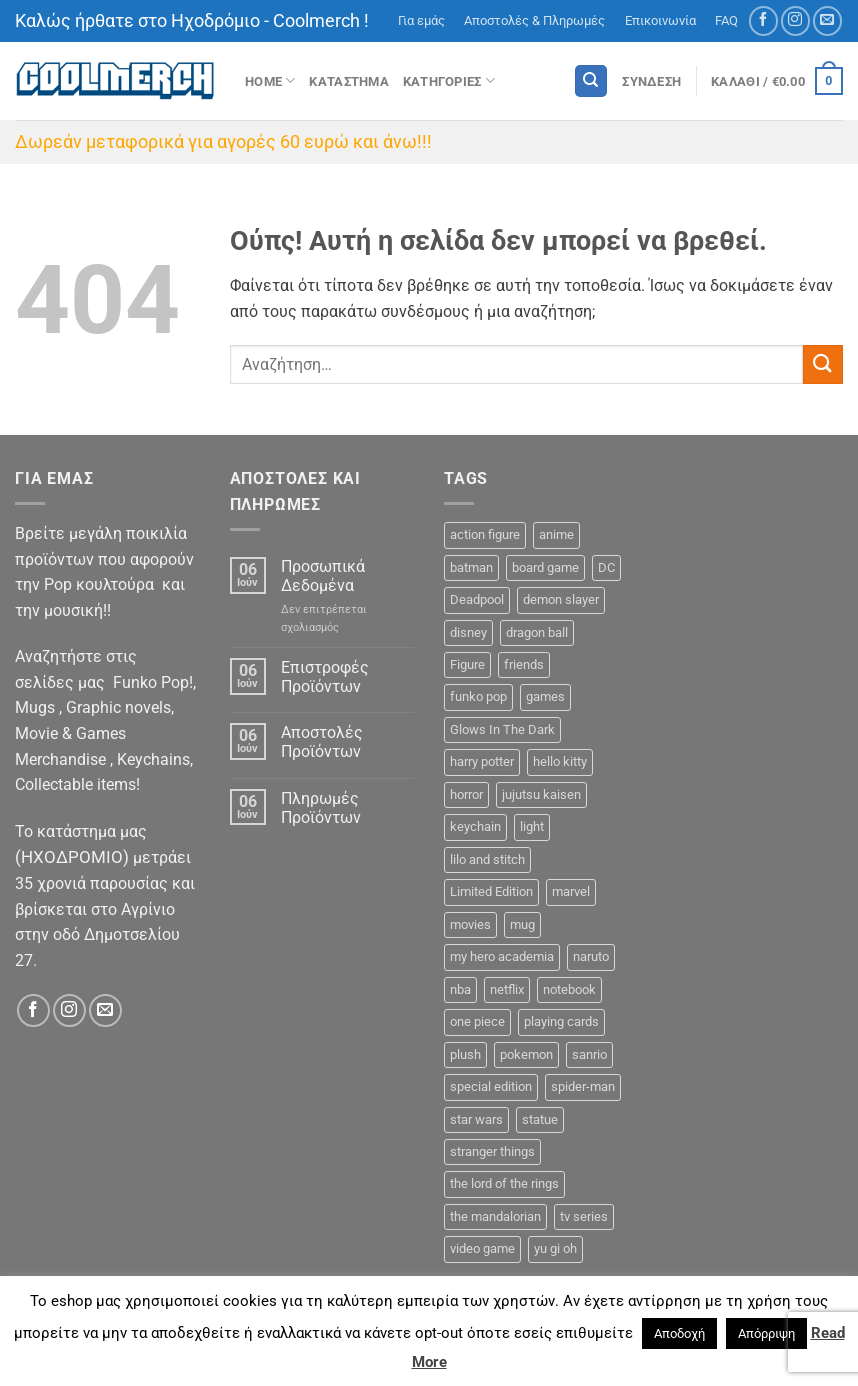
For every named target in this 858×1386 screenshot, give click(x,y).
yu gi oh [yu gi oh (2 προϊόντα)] (555, 1248)
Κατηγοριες (449, 80)
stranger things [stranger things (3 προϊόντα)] (492, 1151)
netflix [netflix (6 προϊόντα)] (507, 989)
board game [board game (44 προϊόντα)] (545, 567)
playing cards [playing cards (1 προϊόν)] (561, 1021)
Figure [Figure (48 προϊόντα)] (467, 664)
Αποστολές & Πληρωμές (534, 20)
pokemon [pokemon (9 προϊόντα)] (526, 1054)
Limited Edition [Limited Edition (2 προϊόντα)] (491, 891)
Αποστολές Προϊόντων (322, 742)
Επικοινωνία (660, 20)
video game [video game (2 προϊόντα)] (482, 1248)
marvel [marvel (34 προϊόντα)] (571, 891)
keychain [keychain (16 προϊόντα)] (475, 826)
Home (270, 80)
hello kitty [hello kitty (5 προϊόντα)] (560, 761)
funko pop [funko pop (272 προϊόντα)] (478, 696)
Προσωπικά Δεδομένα (323, 576)
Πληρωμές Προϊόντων (321, 808)
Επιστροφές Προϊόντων (325, 677)
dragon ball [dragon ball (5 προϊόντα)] (537, 632)
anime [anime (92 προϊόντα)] (556, 534)
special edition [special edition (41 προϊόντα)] (491, 1086)
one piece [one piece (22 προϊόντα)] (477, 1021)
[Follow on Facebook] (763, 20)
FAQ (726, 20)
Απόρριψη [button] (766, 1333)
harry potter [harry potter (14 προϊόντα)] (482, 761)
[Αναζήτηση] (591, 81)
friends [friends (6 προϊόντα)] (524, 664)
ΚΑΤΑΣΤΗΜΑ (348, 81)
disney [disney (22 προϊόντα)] (468, 632)
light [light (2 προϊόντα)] (532, 826)
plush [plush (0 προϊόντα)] (465, 1054)
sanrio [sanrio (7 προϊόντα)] (589, 1054)
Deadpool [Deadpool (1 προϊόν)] (477, 599)
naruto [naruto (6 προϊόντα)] (591, 956)
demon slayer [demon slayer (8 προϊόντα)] (561, 599)
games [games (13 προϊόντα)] (545, 696)
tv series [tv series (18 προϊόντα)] (584, 1216)
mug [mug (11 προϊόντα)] (522, 924)
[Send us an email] (827, 20)
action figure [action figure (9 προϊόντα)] (485, 534)
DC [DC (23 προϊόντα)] (606, 567)
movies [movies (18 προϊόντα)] (470, 924)
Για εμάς (421, 20)
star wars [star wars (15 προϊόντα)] (476, 1119)
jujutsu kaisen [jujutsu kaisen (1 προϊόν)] (541, 794)
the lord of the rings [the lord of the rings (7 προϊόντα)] (504, 1183)
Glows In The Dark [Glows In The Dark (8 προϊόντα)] (502, 729)
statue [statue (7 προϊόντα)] (540, 1119)
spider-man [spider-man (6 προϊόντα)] (583, 1086)
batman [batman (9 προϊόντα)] (471, 567)
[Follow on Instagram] (795, 20)
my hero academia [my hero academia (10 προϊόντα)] (502, 956)
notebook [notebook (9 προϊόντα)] (569, 989)
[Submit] (823, 364)
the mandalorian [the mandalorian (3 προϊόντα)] (495, 1216)
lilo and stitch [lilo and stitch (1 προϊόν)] (487, 859)
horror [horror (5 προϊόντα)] (466, 794)
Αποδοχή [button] (679, 1333)
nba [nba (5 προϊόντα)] (460, 989)
